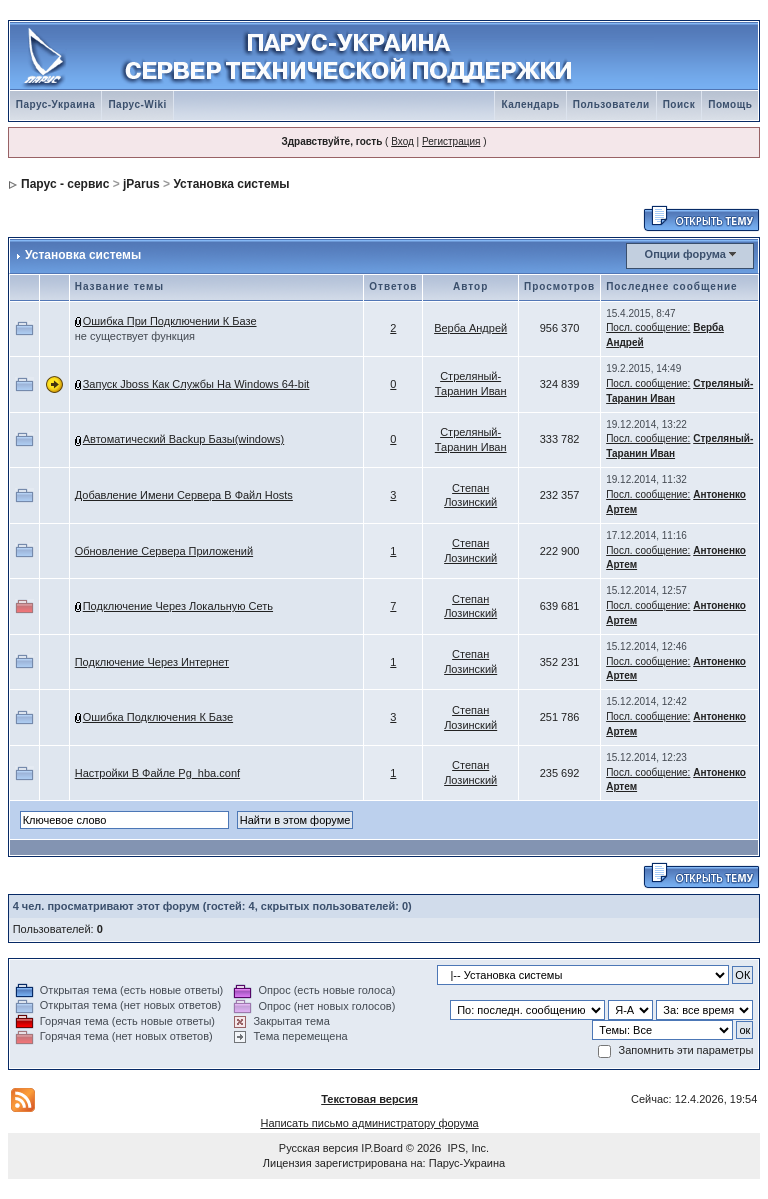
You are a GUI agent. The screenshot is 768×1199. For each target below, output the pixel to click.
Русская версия (318, 1148)
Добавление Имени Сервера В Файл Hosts (184, 495)
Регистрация (451, 141)
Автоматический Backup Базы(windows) (184, 439)
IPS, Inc (467, 1148)
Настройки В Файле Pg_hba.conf (157, 773)
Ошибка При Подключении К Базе (170, 321)
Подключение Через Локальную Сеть (178, 606)
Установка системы (231, 184)
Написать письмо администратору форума (369, 1123)
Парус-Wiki (137, 104)
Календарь (530, 104)
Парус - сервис (65, 184)
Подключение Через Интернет (152, 662)
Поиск (679, 104)
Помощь (730, 104)
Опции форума (685, 254)
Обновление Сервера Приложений (164, 551)
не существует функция (135, 336)
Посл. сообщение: (648, 327)
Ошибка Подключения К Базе (158, 717)
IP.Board (381, 1148)
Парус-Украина (56, 104)
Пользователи (611, 104)
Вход (402, 141)
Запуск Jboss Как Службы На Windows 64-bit (196, 384)
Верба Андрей (470, 328)
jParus (141, 184)
